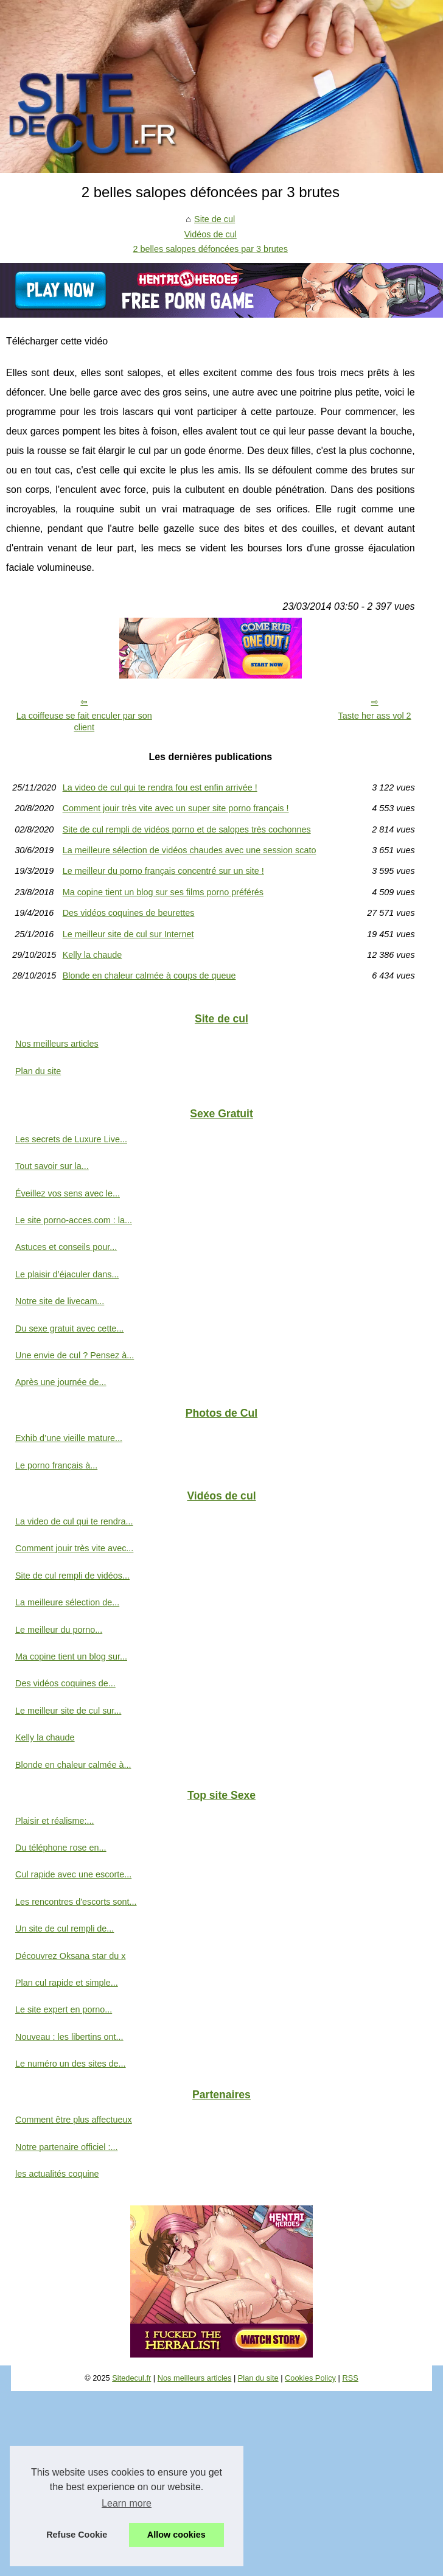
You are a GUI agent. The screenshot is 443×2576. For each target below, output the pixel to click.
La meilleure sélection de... (67, 1602)
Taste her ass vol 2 (374, 716)
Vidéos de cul (210, 234)
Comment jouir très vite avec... (74, 1548)
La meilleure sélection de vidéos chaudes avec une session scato (189, 850)
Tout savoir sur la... (52, 1166)
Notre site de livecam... (59, 1301)
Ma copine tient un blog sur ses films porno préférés (163, 892)
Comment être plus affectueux (73, 2119)
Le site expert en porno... (63, 2009)
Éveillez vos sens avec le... (67, 1193)
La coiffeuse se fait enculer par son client (84, 721)
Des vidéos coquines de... (65, 1683)
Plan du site (38, 1071)
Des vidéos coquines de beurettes (129, 913)
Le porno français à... (56, 1465)
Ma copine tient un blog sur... (71, 1656)
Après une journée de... (60, 1382)
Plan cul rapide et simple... (66, 1983)
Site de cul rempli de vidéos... (72, 1575)
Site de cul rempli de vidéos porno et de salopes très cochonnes (187, 829)
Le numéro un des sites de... (70, 2063)
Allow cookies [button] (176, 2534)
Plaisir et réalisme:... (54, 1821)
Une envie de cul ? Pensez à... (74, 1355)
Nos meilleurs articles (57, 1044)
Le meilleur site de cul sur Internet (128, 934)
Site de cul (214, 219)
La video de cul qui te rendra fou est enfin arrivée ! (160, 787)
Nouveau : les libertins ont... (69, 2037)
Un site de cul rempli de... (64, 1928)
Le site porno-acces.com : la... (73, 1220)
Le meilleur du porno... (58, 1630)
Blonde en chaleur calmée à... (73, 1765)
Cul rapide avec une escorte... (73, 1874)
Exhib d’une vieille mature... (68, 1438)
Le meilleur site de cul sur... (68, 1711)
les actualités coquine (57, 2174)
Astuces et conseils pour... (66, 1247)
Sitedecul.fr (131, 2377)
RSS (350, 2377)
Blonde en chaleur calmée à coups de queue (149, 975)
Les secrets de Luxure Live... (71, 1139)
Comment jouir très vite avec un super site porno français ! (176, 808)
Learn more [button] (127, 2503)
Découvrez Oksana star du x (70, 1956)
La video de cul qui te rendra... (74, 1521)
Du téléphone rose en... (60, 1847)
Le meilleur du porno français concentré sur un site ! (163, 871)
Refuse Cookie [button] (76, 2534)
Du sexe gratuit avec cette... (69, 1328)
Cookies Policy (310, 2377)
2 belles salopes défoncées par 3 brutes (210, 249)
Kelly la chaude (92, 955)
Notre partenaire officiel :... (66, 2147)
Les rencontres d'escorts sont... (76, 1902)
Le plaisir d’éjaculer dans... (67, 1274)
